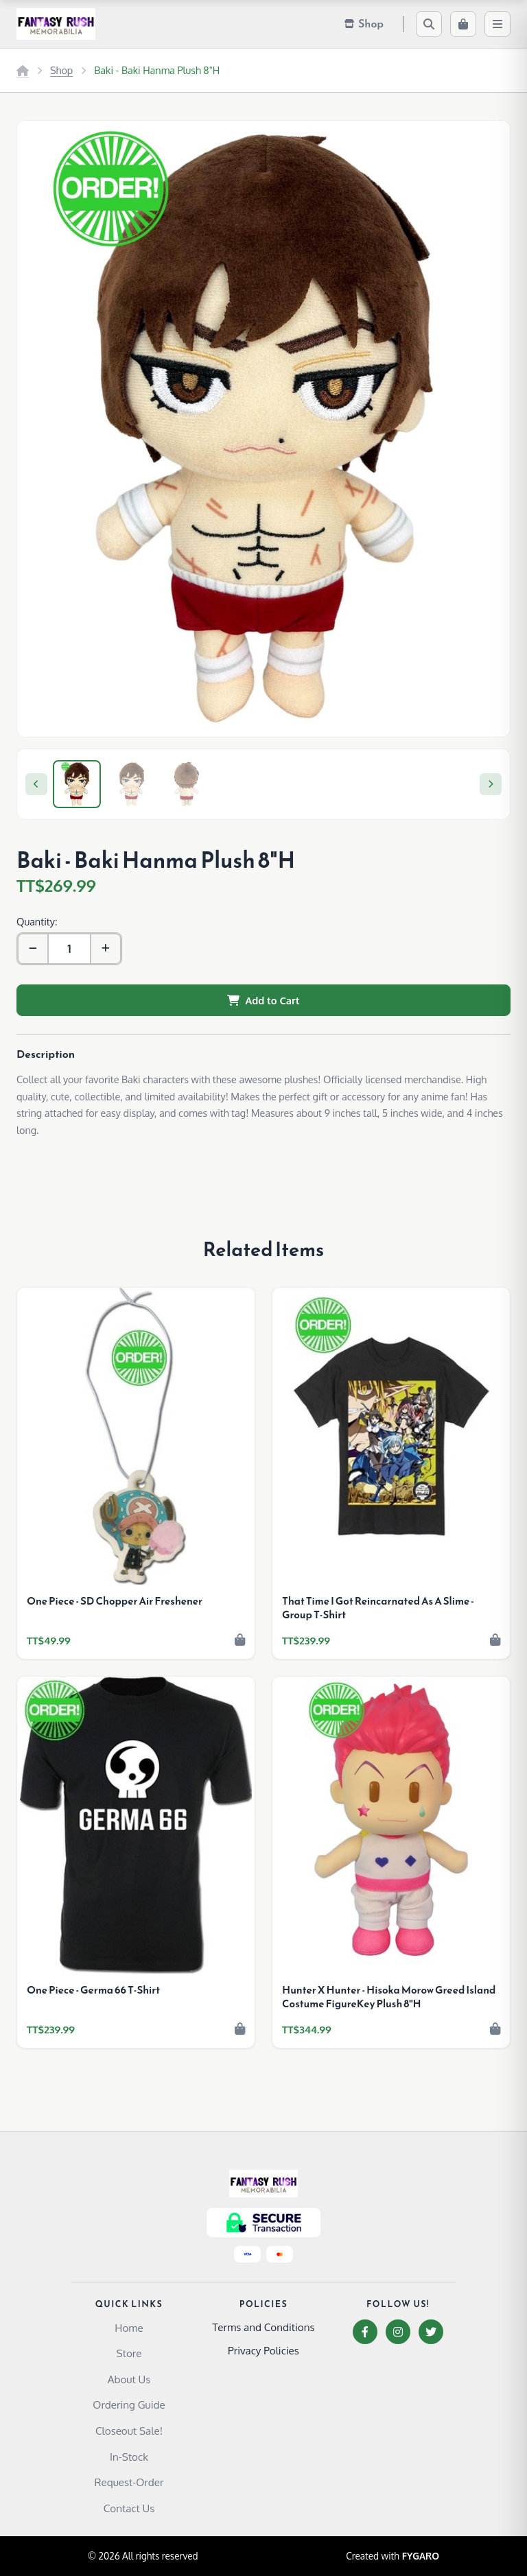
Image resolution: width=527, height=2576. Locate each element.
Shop (61, 70)
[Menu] (497, 24)
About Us (129, 2379)
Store (129, 2353)
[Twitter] (431, 2331)
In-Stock (129, 2456)
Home (129, 2328)
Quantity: (36, 921)
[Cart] (463, 24)
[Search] (429, 24)
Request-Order (129, 2482)
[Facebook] (365, 2331)
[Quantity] (69, 949)
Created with (392, 2556)
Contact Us (129, 2508)
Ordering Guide (129, 2404)
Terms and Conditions (263, 2327)
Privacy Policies (263, 2350)
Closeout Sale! (129, 2430)
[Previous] (36, 784)
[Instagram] (398, 2331)
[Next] (491, 784)
